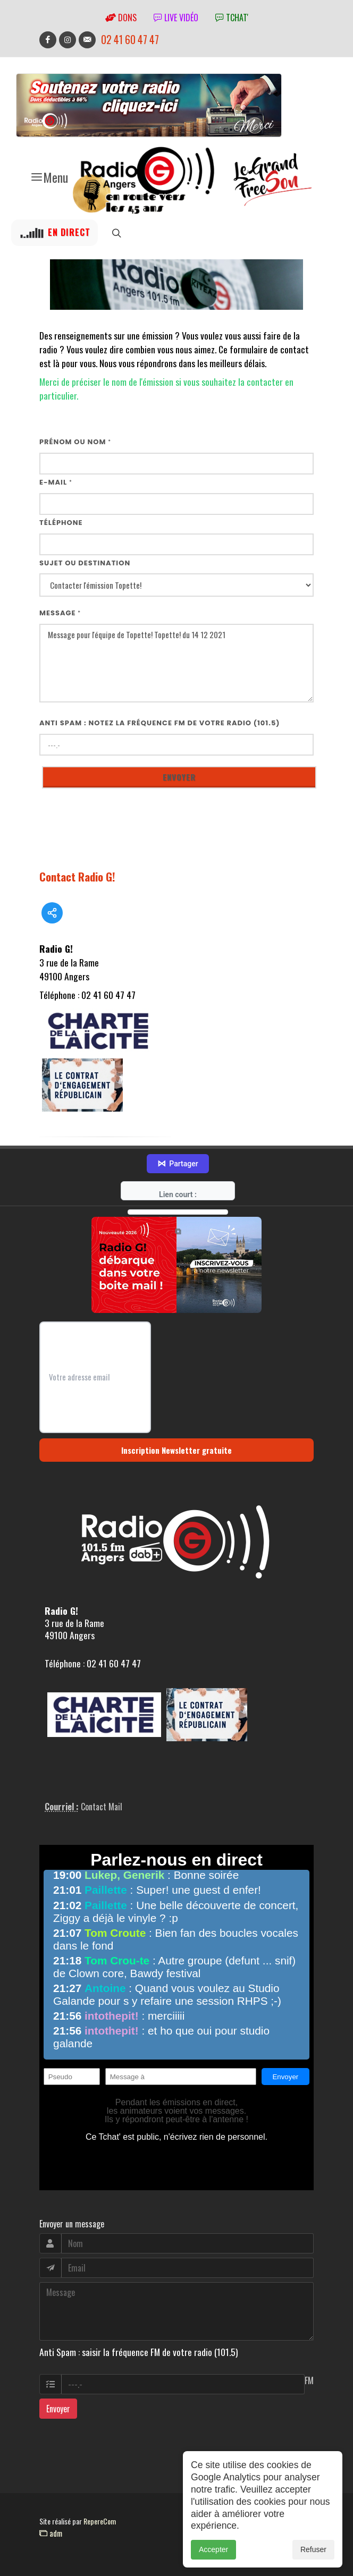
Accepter (213, 2562)
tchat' (231, 17)
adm (50, 2533)
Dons (121, 17)
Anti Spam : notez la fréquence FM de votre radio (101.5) (159, 723)
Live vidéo (176, 17)
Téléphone (61, 523)
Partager (177, 1163)
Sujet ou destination (84, 563)
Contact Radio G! (77, 876)
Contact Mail (101, 1806)
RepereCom (99, 2521)
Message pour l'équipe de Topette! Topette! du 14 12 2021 (176, 663)
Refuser (313, 2562)
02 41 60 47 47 (130, 39)
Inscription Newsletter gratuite (176, 1450)
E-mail (55, 482)
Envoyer (58, 2408)
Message (60, 613)
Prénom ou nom (75, 442)
